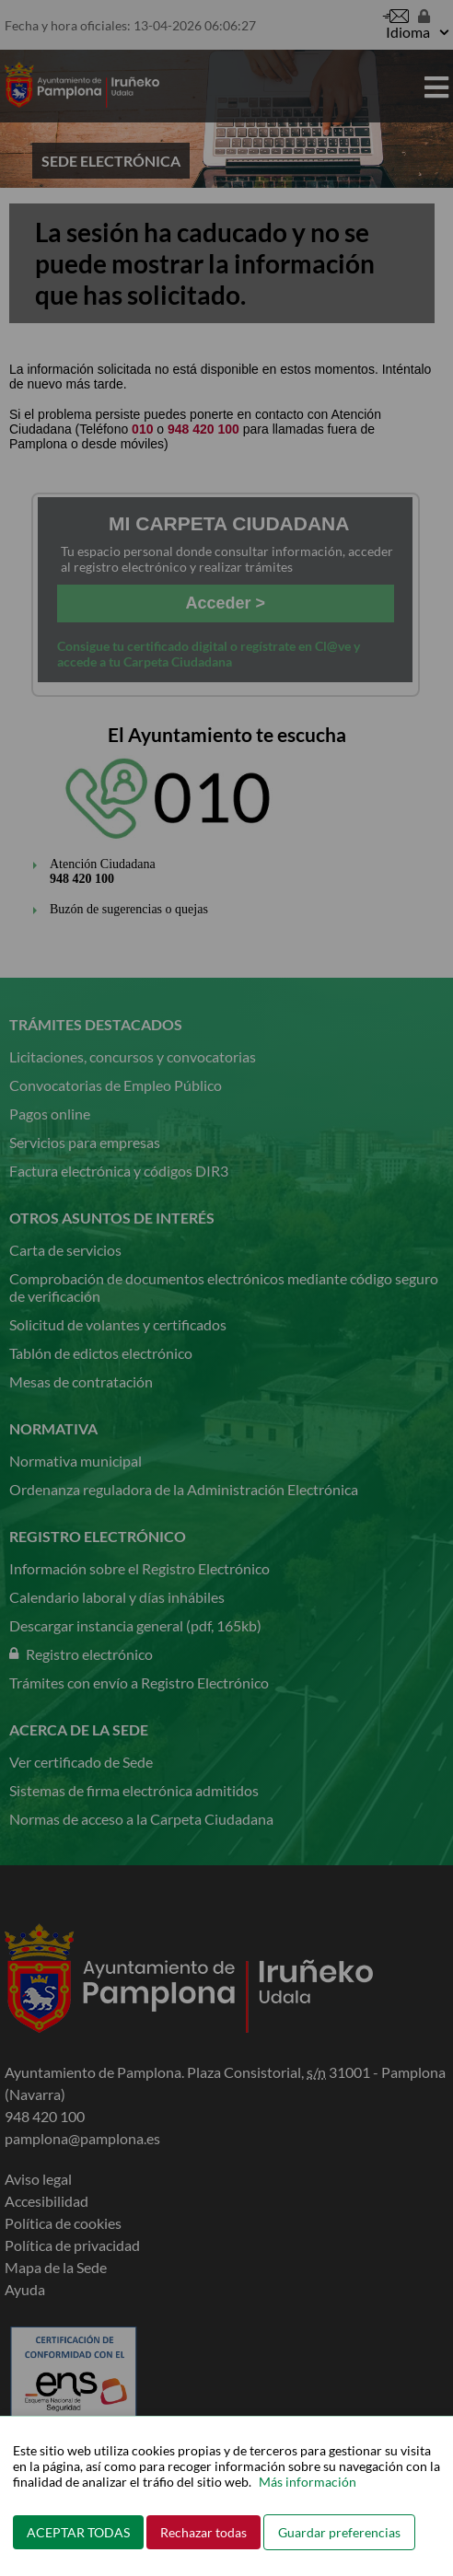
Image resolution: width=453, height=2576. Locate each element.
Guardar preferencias (339, 2532)
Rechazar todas (203, 2532)
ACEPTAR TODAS (78, 2532)
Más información (307, 2481)
